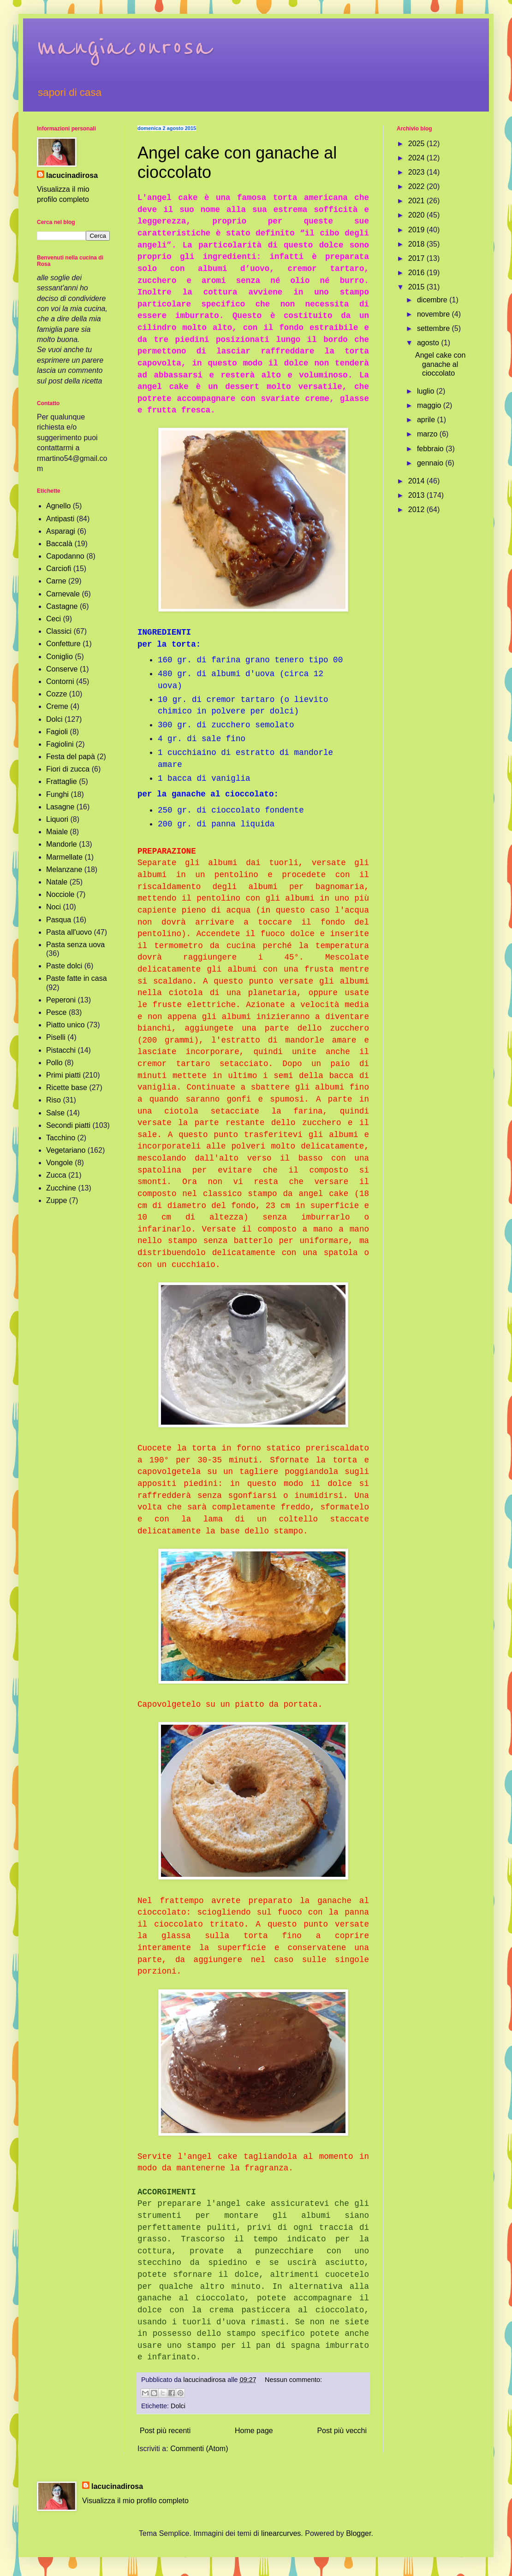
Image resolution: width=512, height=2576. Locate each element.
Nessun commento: (293, 2379)
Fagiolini (60, 744)
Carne (56, 581)
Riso (53, 1100)
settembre (434, 328)
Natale (56, 882)
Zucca (56, 1175)
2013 (417, 495)
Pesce (56, 1012)
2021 (417, 201)
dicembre (433, 300)
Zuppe (56, 1200)
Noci (53, 907)
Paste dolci (64, 966)
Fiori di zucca (67, 769)
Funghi (57, 794)
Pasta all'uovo (69, 932)
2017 (417, 258)
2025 (417, 143)
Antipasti (60, 519)
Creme (57, 706)
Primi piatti (63, 1075)
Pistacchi (61, 1050)
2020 (417, 215)
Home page (254, 2431)
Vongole (59, 1163)
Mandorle (61, 844)
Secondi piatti (68, 1125)
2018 (417, 244)
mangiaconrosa (124, 47)
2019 (417, 230)
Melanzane (64, 869)
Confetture (63, 644)
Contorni (60, 681)
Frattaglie (61, 781)
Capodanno (65, 556)
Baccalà (59, 544)
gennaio (431, 463)
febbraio (431, 449)
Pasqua (58, 920)
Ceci (53, 619)
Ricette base (66, 1087)
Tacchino (60, 1138)
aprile (427, 420)
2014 (417, 481)
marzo (428, 434)
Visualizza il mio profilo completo (135, 2501)
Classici (58, 631)
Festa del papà (70, 756)
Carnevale (63, 594)
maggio (430, 405)
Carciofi (58, 568)
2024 (417, 158)
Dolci (178, 2406)
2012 (417, 509)
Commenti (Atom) (199, 2448)
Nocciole (60, 894)
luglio (426, 391)
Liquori (57, 819)
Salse (55, 1113)
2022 (417, 186)
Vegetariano (65, 1150)
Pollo (54, 1063)
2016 (417, 273)
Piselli (55, 1037)
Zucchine (61, 1188)
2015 (417, 287)
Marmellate (64, 857)
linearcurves (281, 2533)
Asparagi (60, 531)
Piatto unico (65, 1025)
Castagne (62, 606)
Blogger (358, 2533)
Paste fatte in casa (76, 978)
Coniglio (59, 656)
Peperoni (61, 1000)
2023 (417, 172)
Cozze (56, 694)
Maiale (57, 832)
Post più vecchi (342, 2431)
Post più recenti (165, 2431)
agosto (429, 343)
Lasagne (60, 807)
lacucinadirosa (72, 175)
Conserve (61, 669)
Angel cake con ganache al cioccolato (440, 364)
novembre (434, 314)
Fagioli (57, 732)
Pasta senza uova (75, 945)
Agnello (58, 506)
